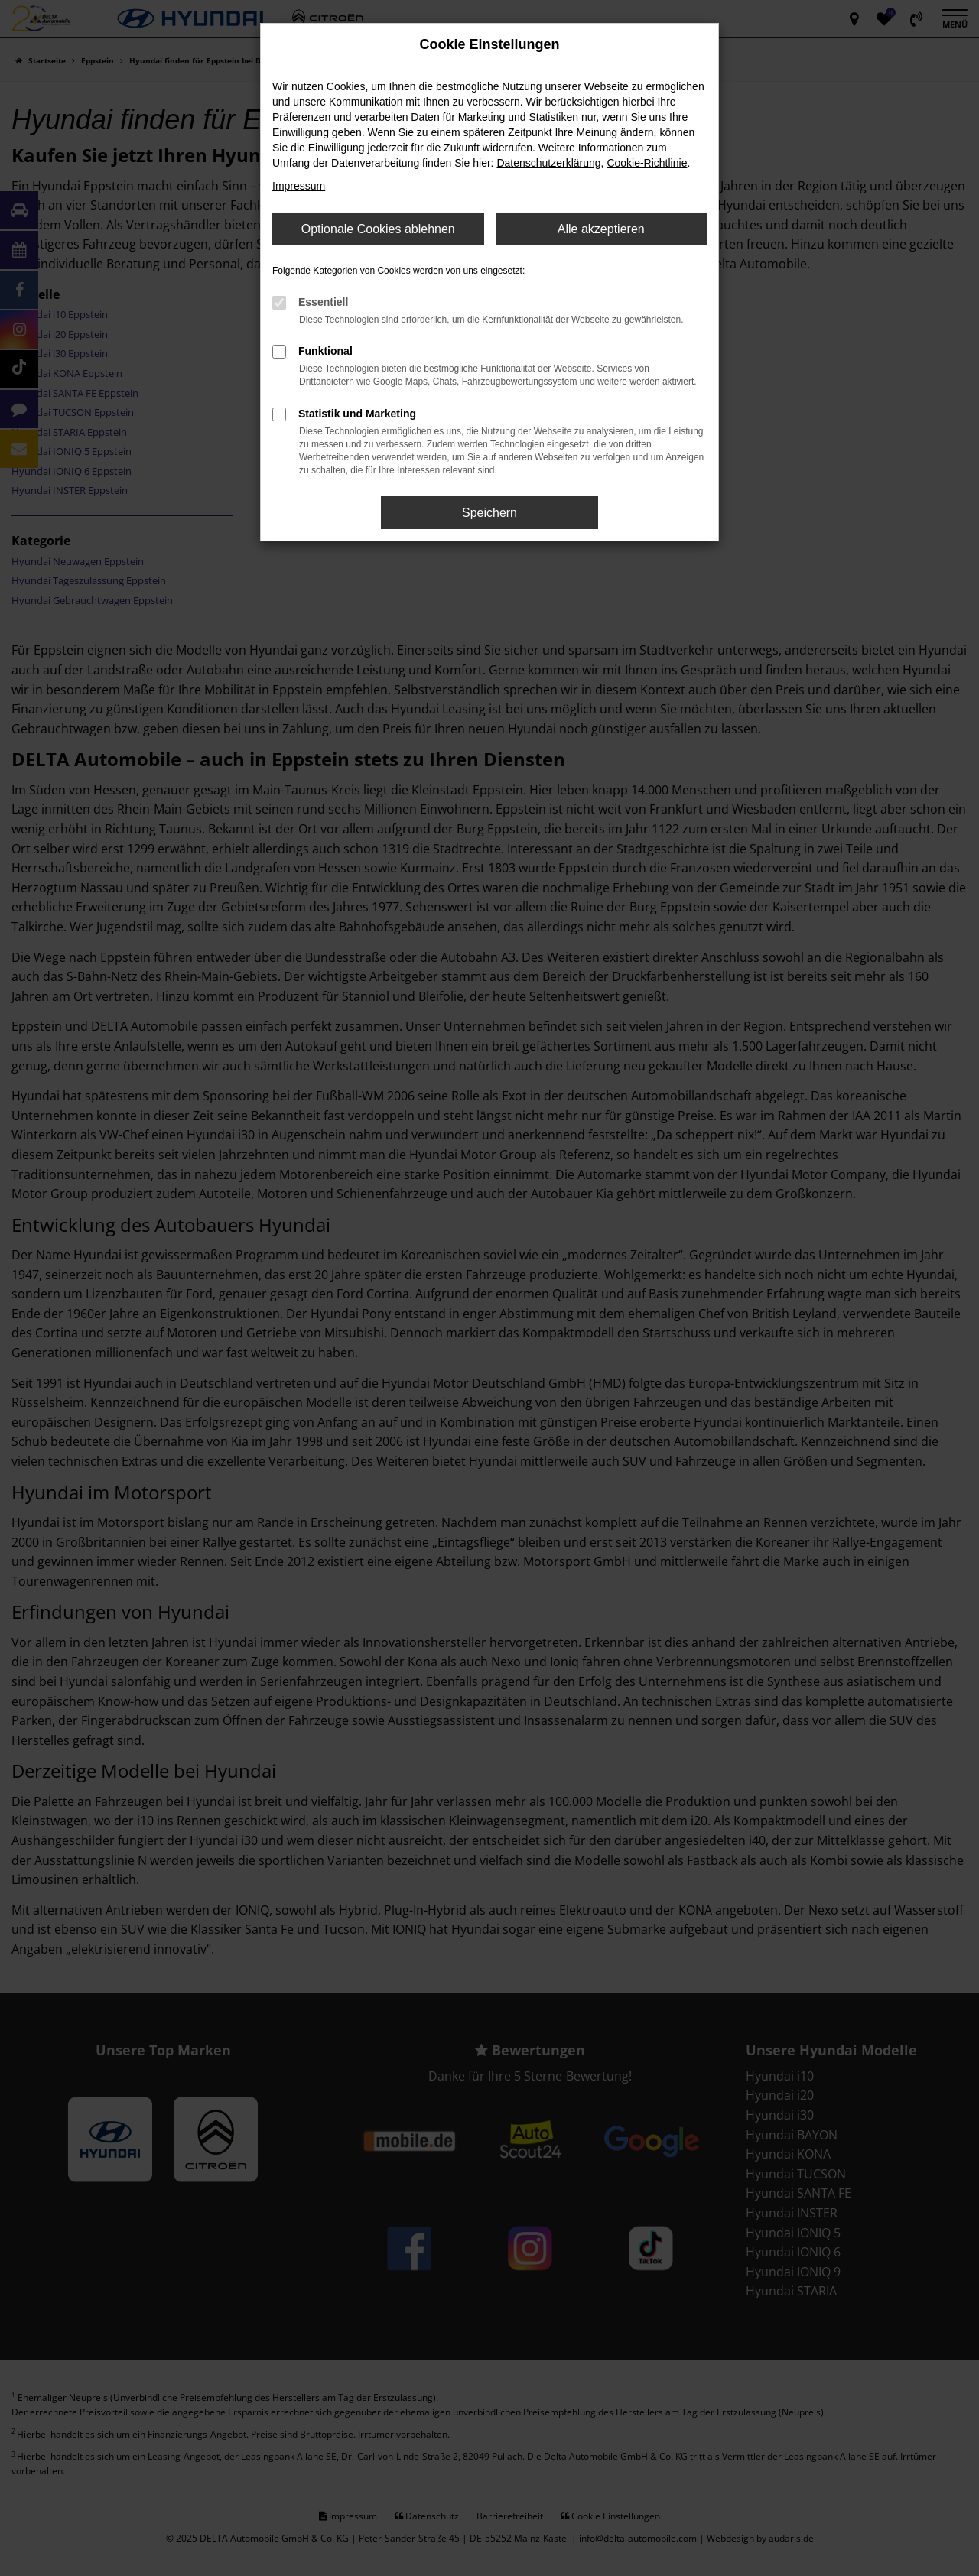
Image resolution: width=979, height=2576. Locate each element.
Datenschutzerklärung (548, 163)
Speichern (489, 512)
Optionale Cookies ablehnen (378, 229)
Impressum (298, 186)
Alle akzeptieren (601, 229)
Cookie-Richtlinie (647, 163)
